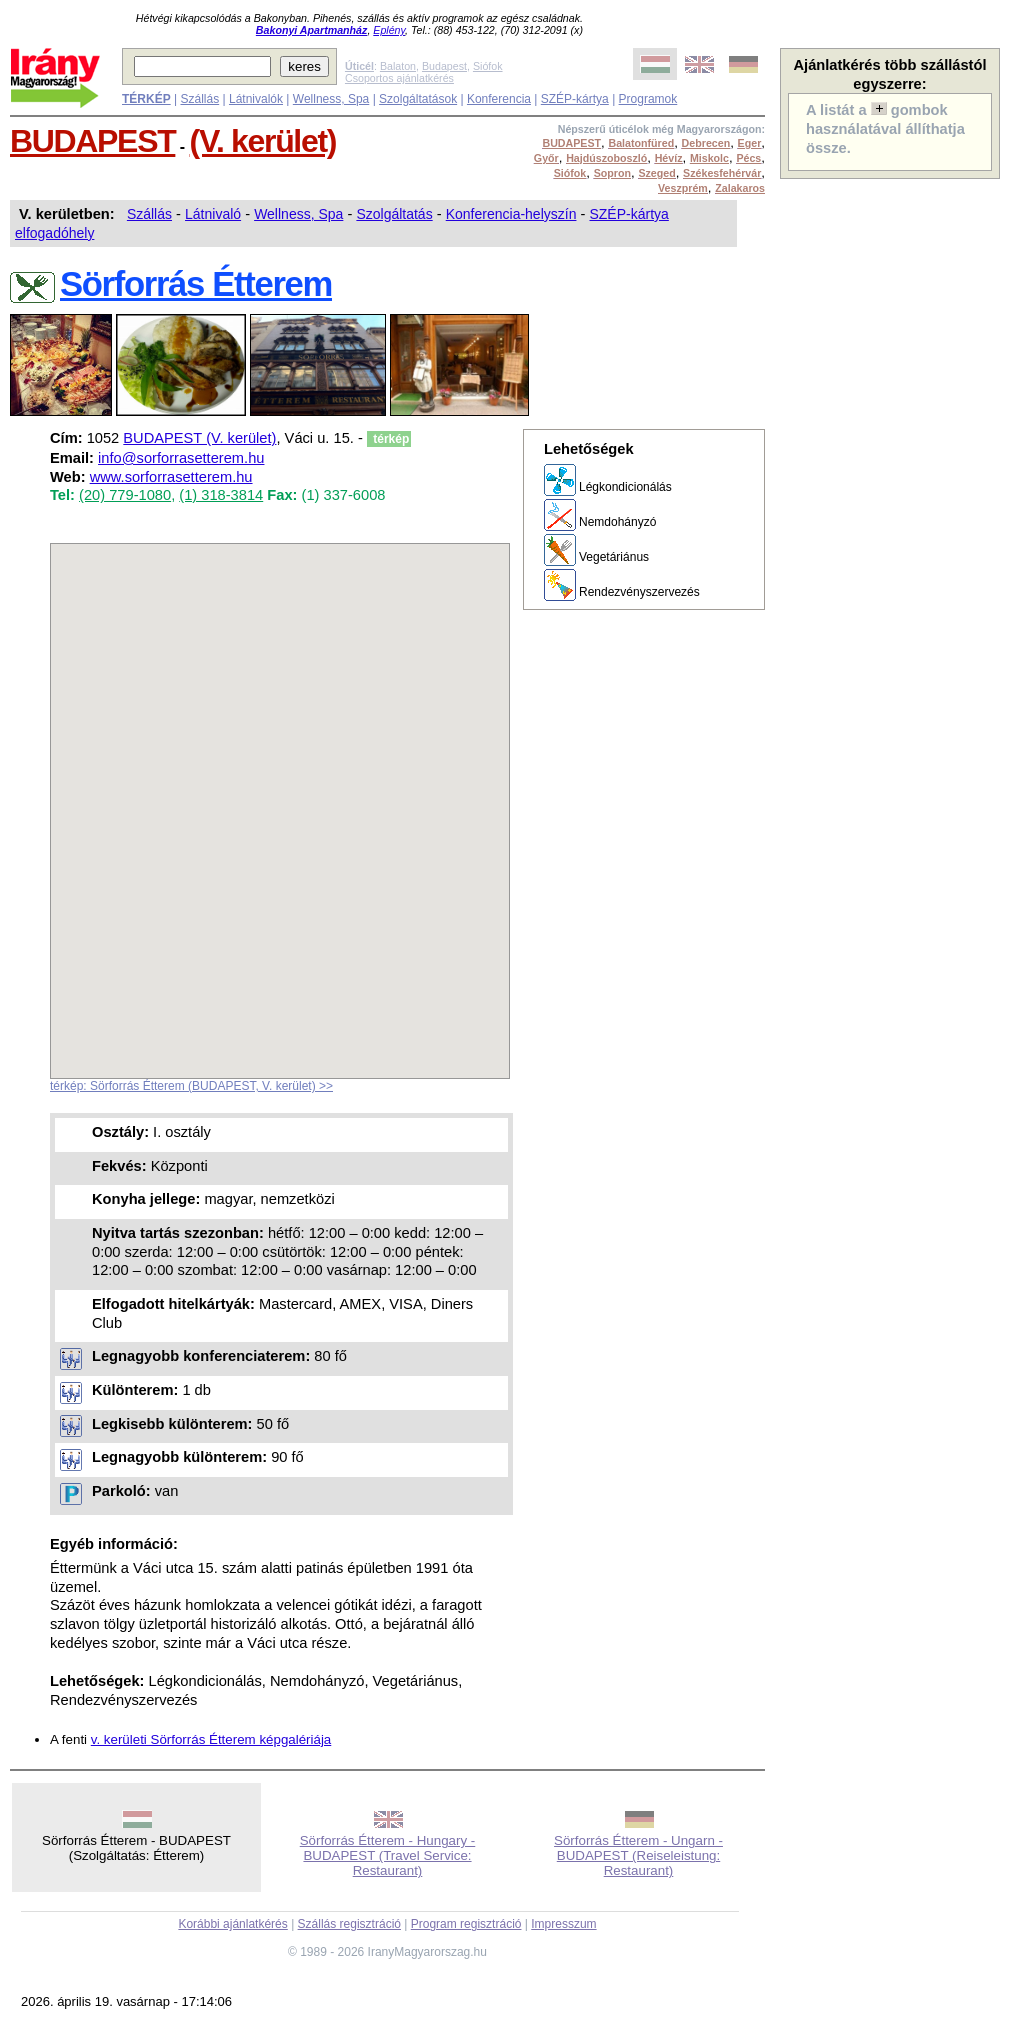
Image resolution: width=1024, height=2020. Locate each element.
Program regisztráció (466, 1924)
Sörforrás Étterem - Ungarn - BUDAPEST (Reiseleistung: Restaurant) (638, 1855)
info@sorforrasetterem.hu (181, 458)
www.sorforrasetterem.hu (171, 477)
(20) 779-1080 (125, 495)
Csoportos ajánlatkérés (399, 78)
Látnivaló (213, 214)
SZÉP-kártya (575, 99)
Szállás (199, 99)
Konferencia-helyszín (511, 214)
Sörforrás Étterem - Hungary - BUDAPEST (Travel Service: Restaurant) (388, 1855)
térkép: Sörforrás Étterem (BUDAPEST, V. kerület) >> (191, 1086)
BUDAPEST (92, 141)
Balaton (398, 66)
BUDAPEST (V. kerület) (199, 438)
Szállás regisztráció (349, 1924)
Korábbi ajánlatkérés (232, 1924)
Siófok (488, 66)
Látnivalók (256, 99)
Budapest (444, 66)
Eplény (389, 30)
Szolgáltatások (418, 99)
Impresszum (563, 1924)
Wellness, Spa (331, 99)
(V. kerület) (263, 141)
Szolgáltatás (394, 214)
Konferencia (499, 99)
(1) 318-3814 (221, 495)
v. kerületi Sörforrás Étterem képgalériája (211, 1739)
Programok (648, 99)
